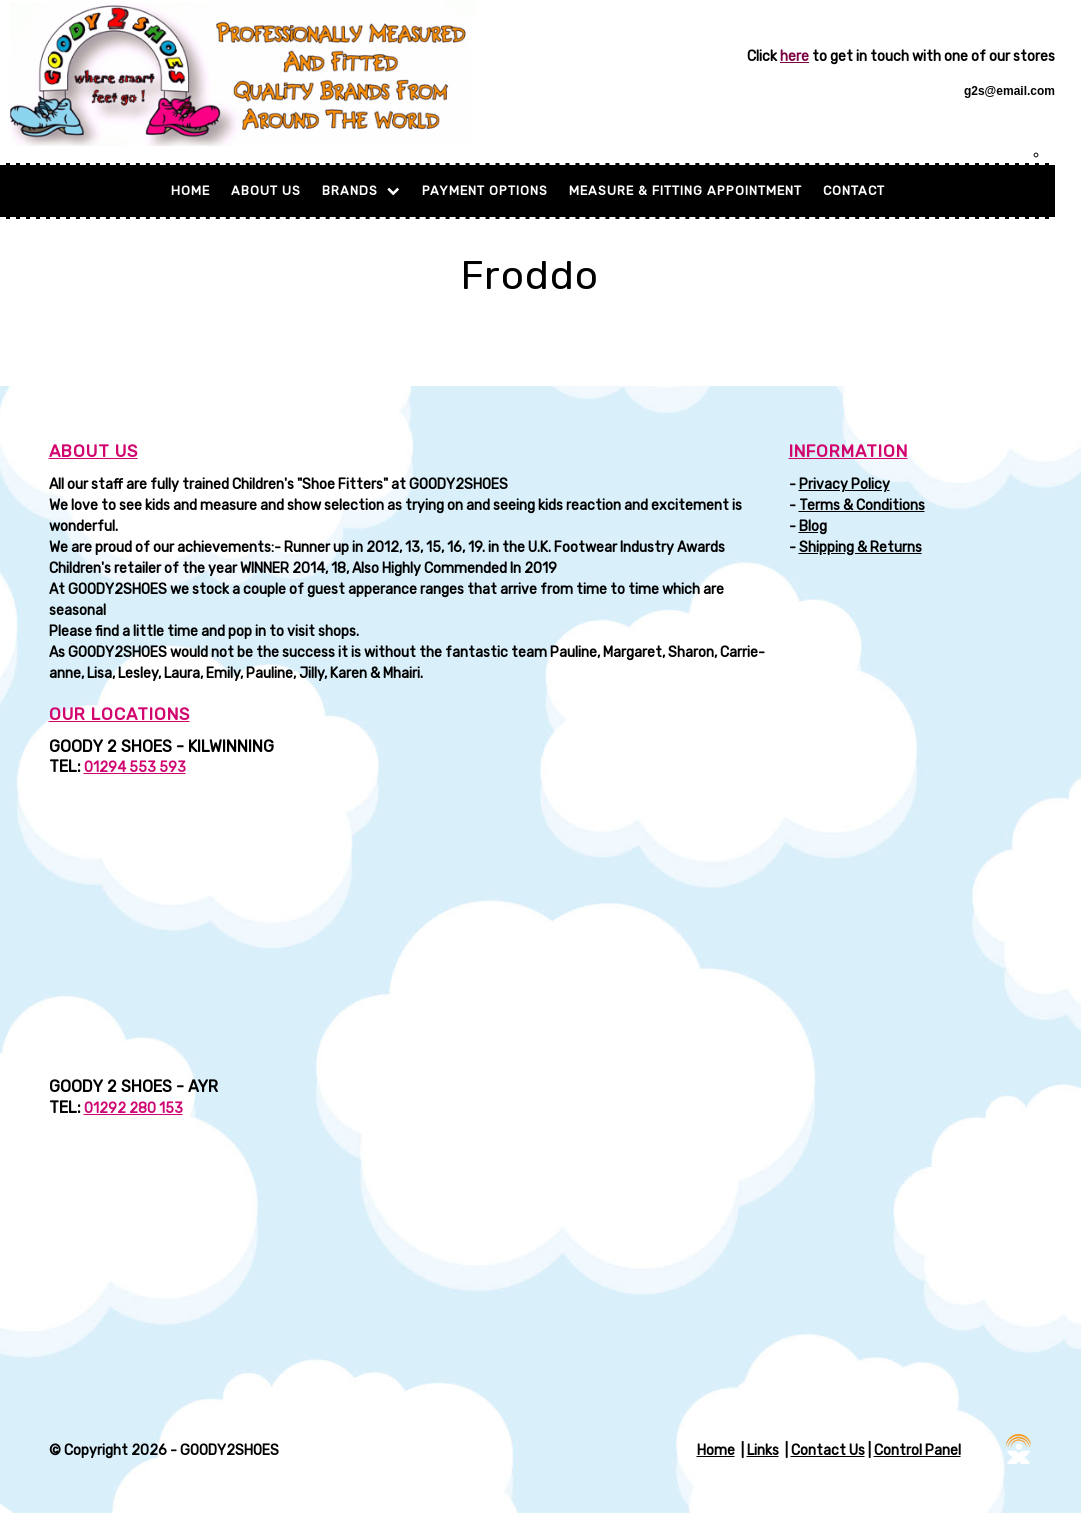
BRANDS (361, 190)
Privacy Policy (844, 484)
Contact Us (828, 1450)
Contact (854, 190)
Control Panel (917, 1450)
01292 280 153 (133, 1108)
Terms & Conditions (862, 505)
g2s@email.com (1009, 91)
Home (190, 190)
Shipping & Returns (860, 547)
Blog (813, 526)
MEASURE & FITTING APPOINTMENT (685, 190)
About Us (266, 190)
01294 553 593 (135, 767)
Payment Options (485, 190)
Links (763, 1450)
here (794, 56)
